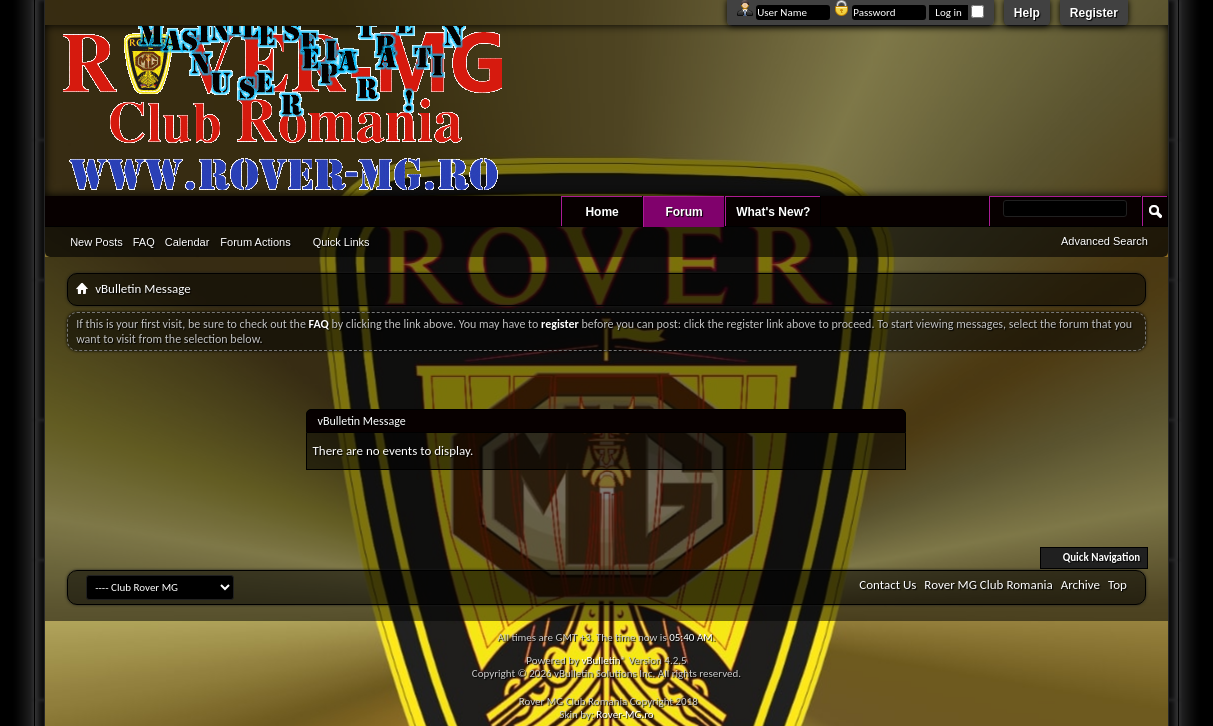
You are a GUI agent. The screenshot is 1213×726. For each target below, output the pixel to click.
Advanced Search (1104, 241)
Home (601, 212)
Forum (683, 212)
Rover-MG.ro (624, 714)
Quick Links (341, 242)
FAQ (144, 242)
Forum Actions (255, 242)
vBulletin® (603, 660)
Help (1027, 13)
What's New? (773, 212)
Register (1094, 13)
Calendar (187, 242)
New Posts (96, 242)
